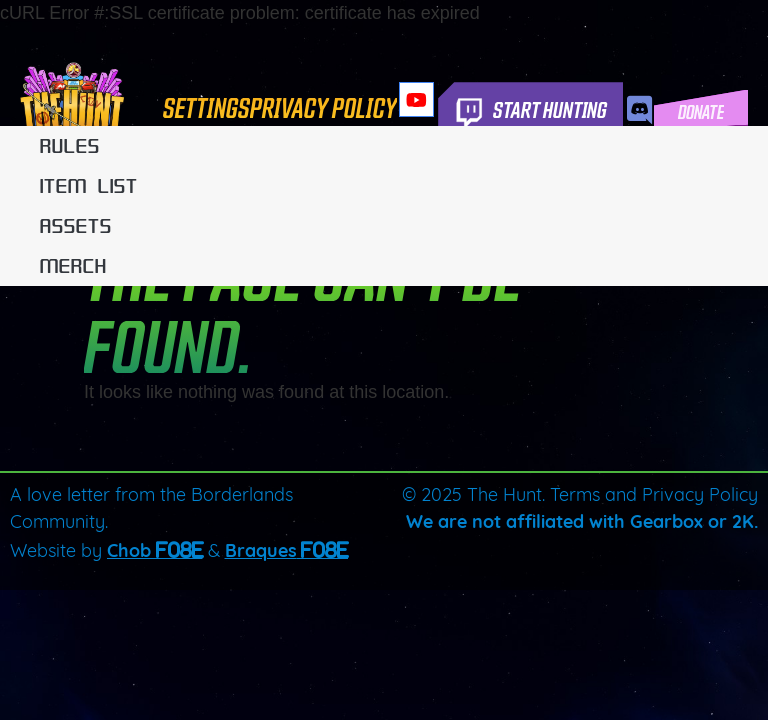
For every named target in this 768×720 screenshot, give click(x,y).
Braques (261, 552)
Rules (70, 146)
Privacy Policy (323, 106)
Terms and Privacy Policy (654, 496)
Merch (73, 266)
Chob (129, 552)
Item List (89, 186)
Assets (76, 226)
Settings (206, 106)
